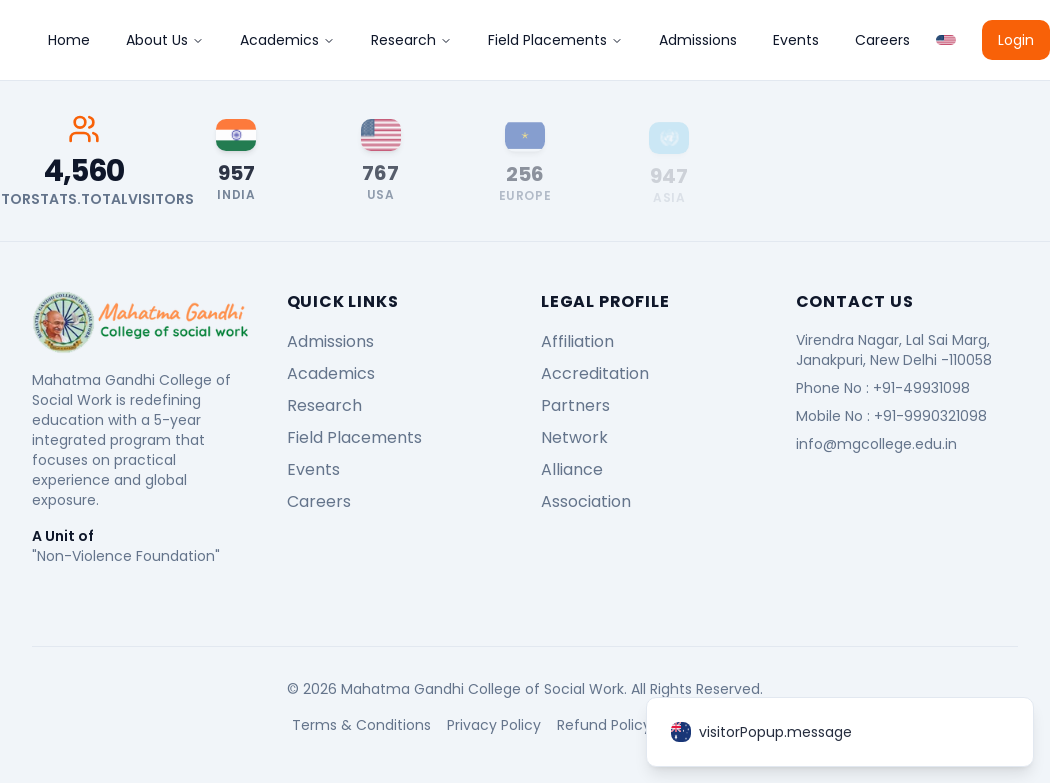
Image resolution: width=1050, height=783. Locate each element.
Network (574, 437)
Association (586, 501)
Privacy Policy (494, 725)
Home (69, 40)
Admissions (698, 40)
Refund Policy (604, 725)
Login (1016, 40)
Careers (882, 40)
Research (411, 40)
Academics (287, 40)
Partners (575, 405)
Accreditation (595, 373)
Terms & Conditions (361, 725)
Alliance (572, 469)
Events (796, 40)
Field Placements (555, 40)
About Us (165, 40)
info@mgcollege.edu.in (876, 444)
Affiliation (577, 341)
